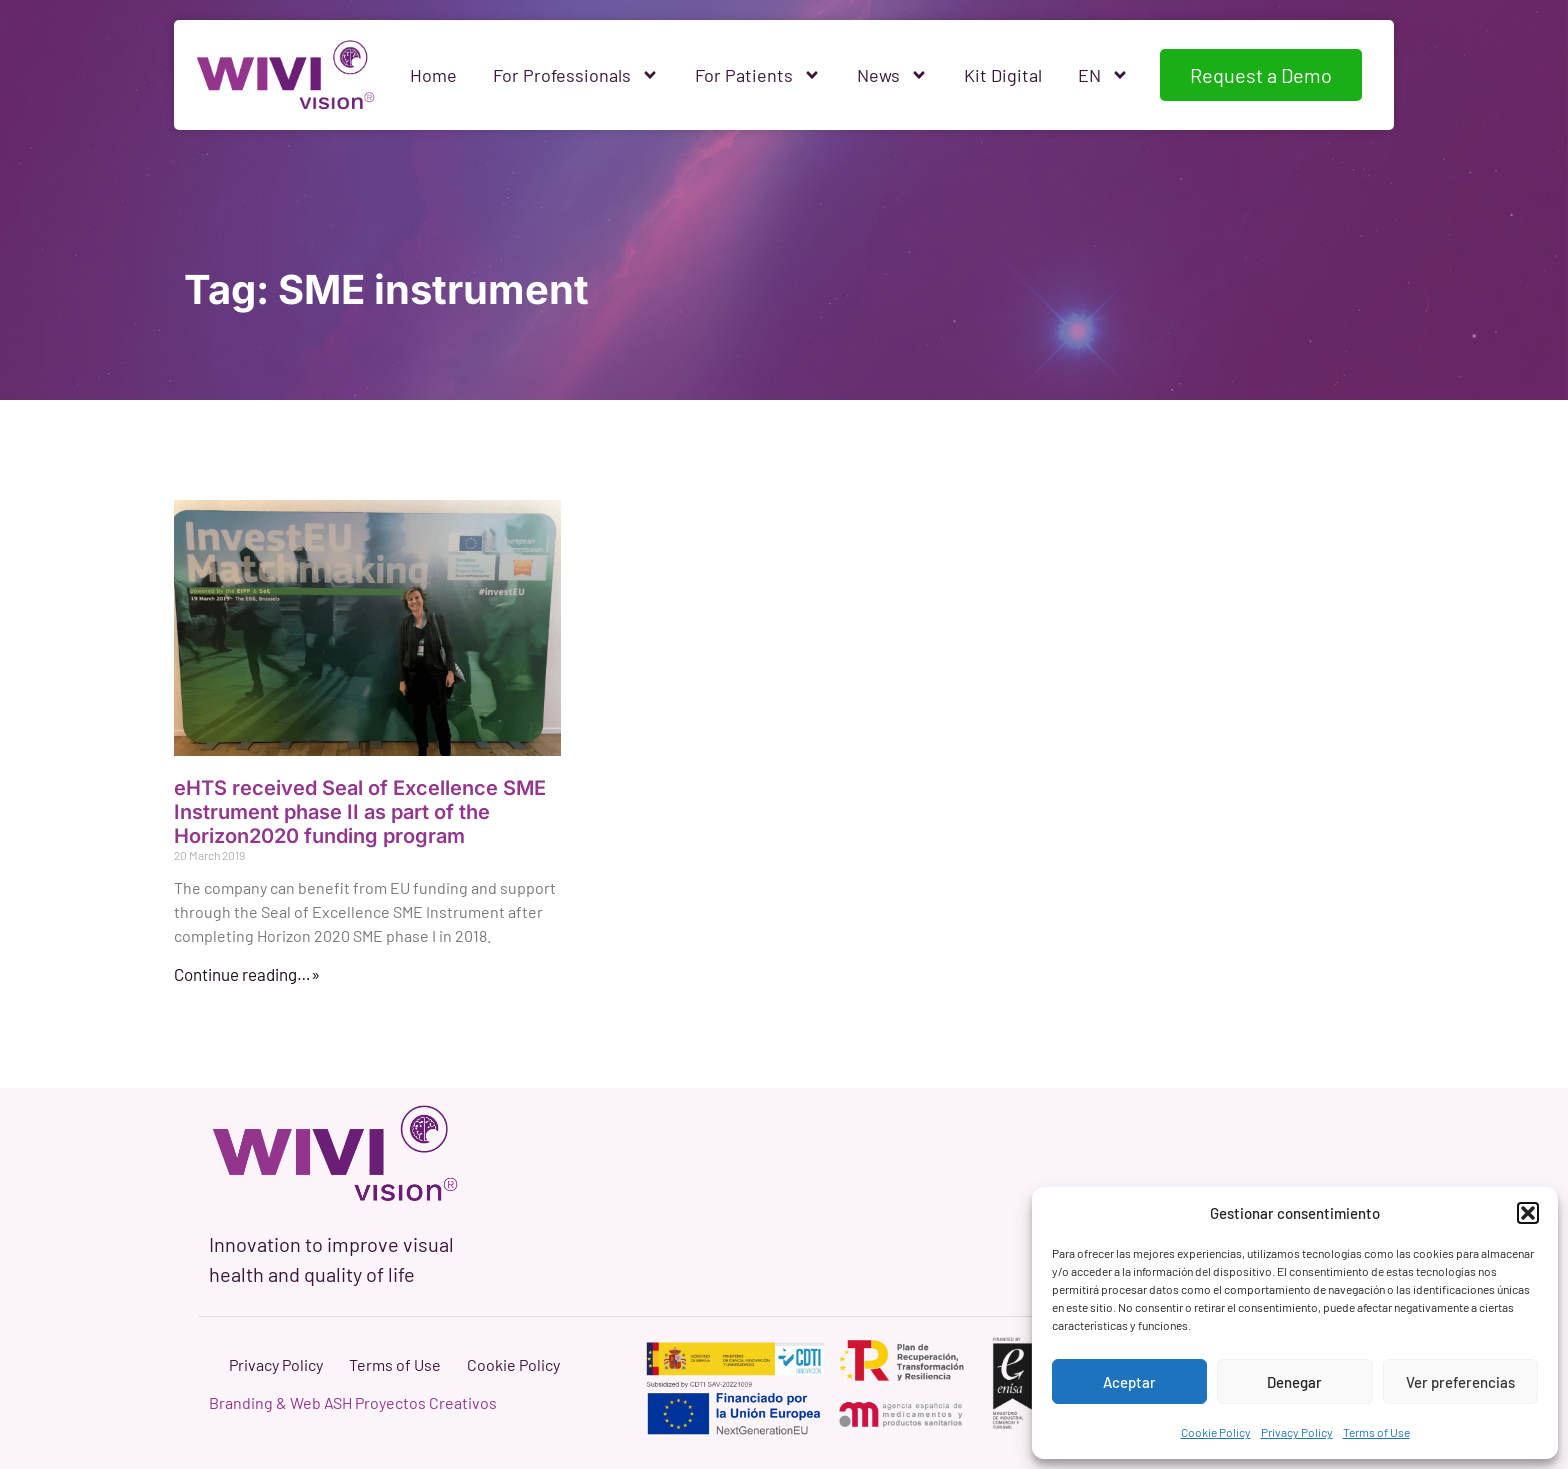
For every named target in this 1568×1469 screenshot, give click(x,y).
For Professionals (576, 75)
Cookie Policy (1216, 1432)
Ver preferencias (1460, 1382)
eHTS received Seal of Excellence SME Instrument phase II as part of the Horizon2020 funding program (360, 812)
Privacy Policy (1297, 1432)
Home (433, 75)
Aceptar (1129, 1382)
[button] (1528, 1213)
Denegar (1294, 1382)
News (892, 75)
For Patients (758, 75)
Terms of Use (1376, 1432)
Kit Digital (1003, 75)
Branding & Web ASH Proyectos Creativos (353, 1402)
